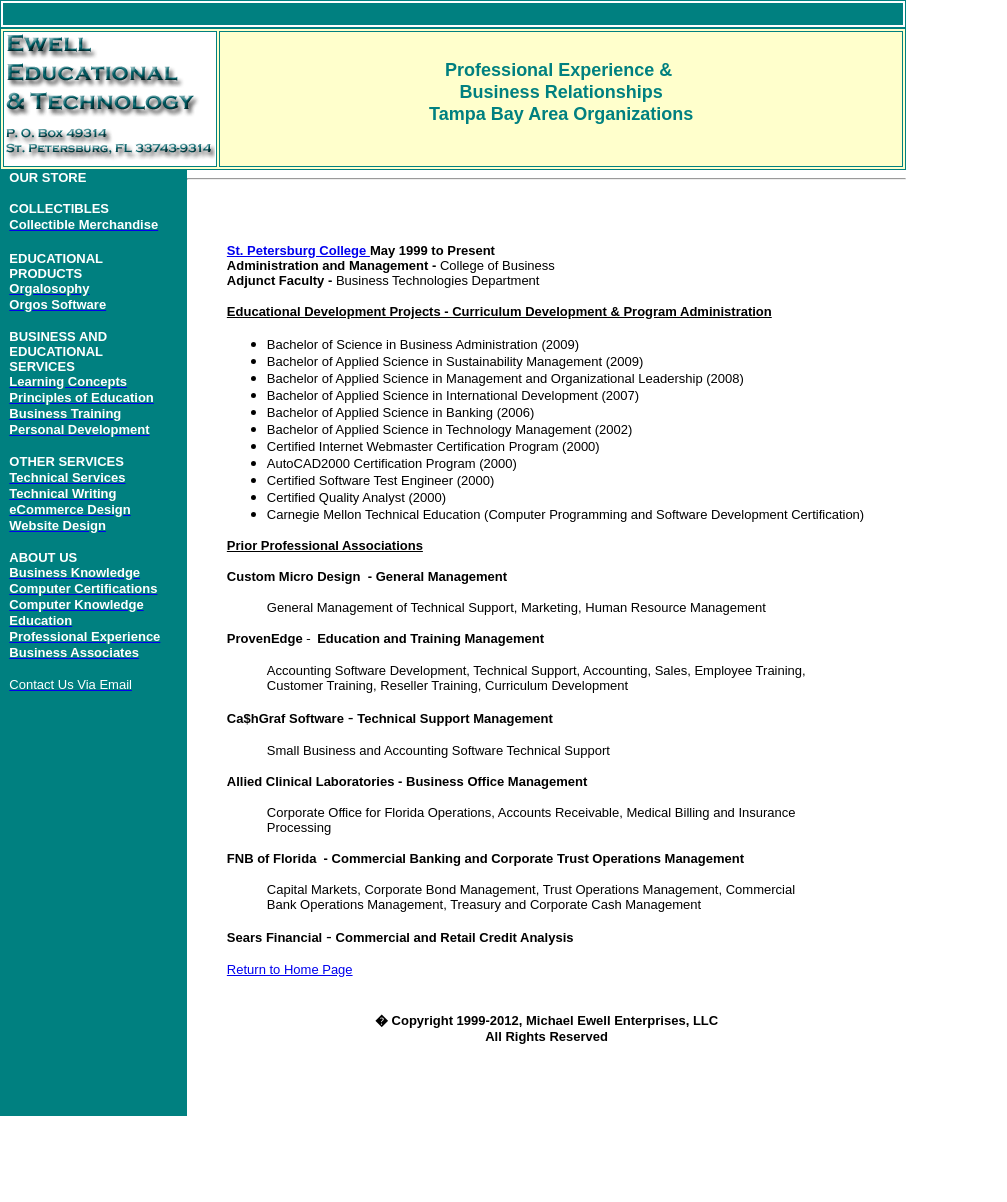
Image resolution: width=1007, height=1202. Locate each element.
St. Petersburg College (298, 250)
